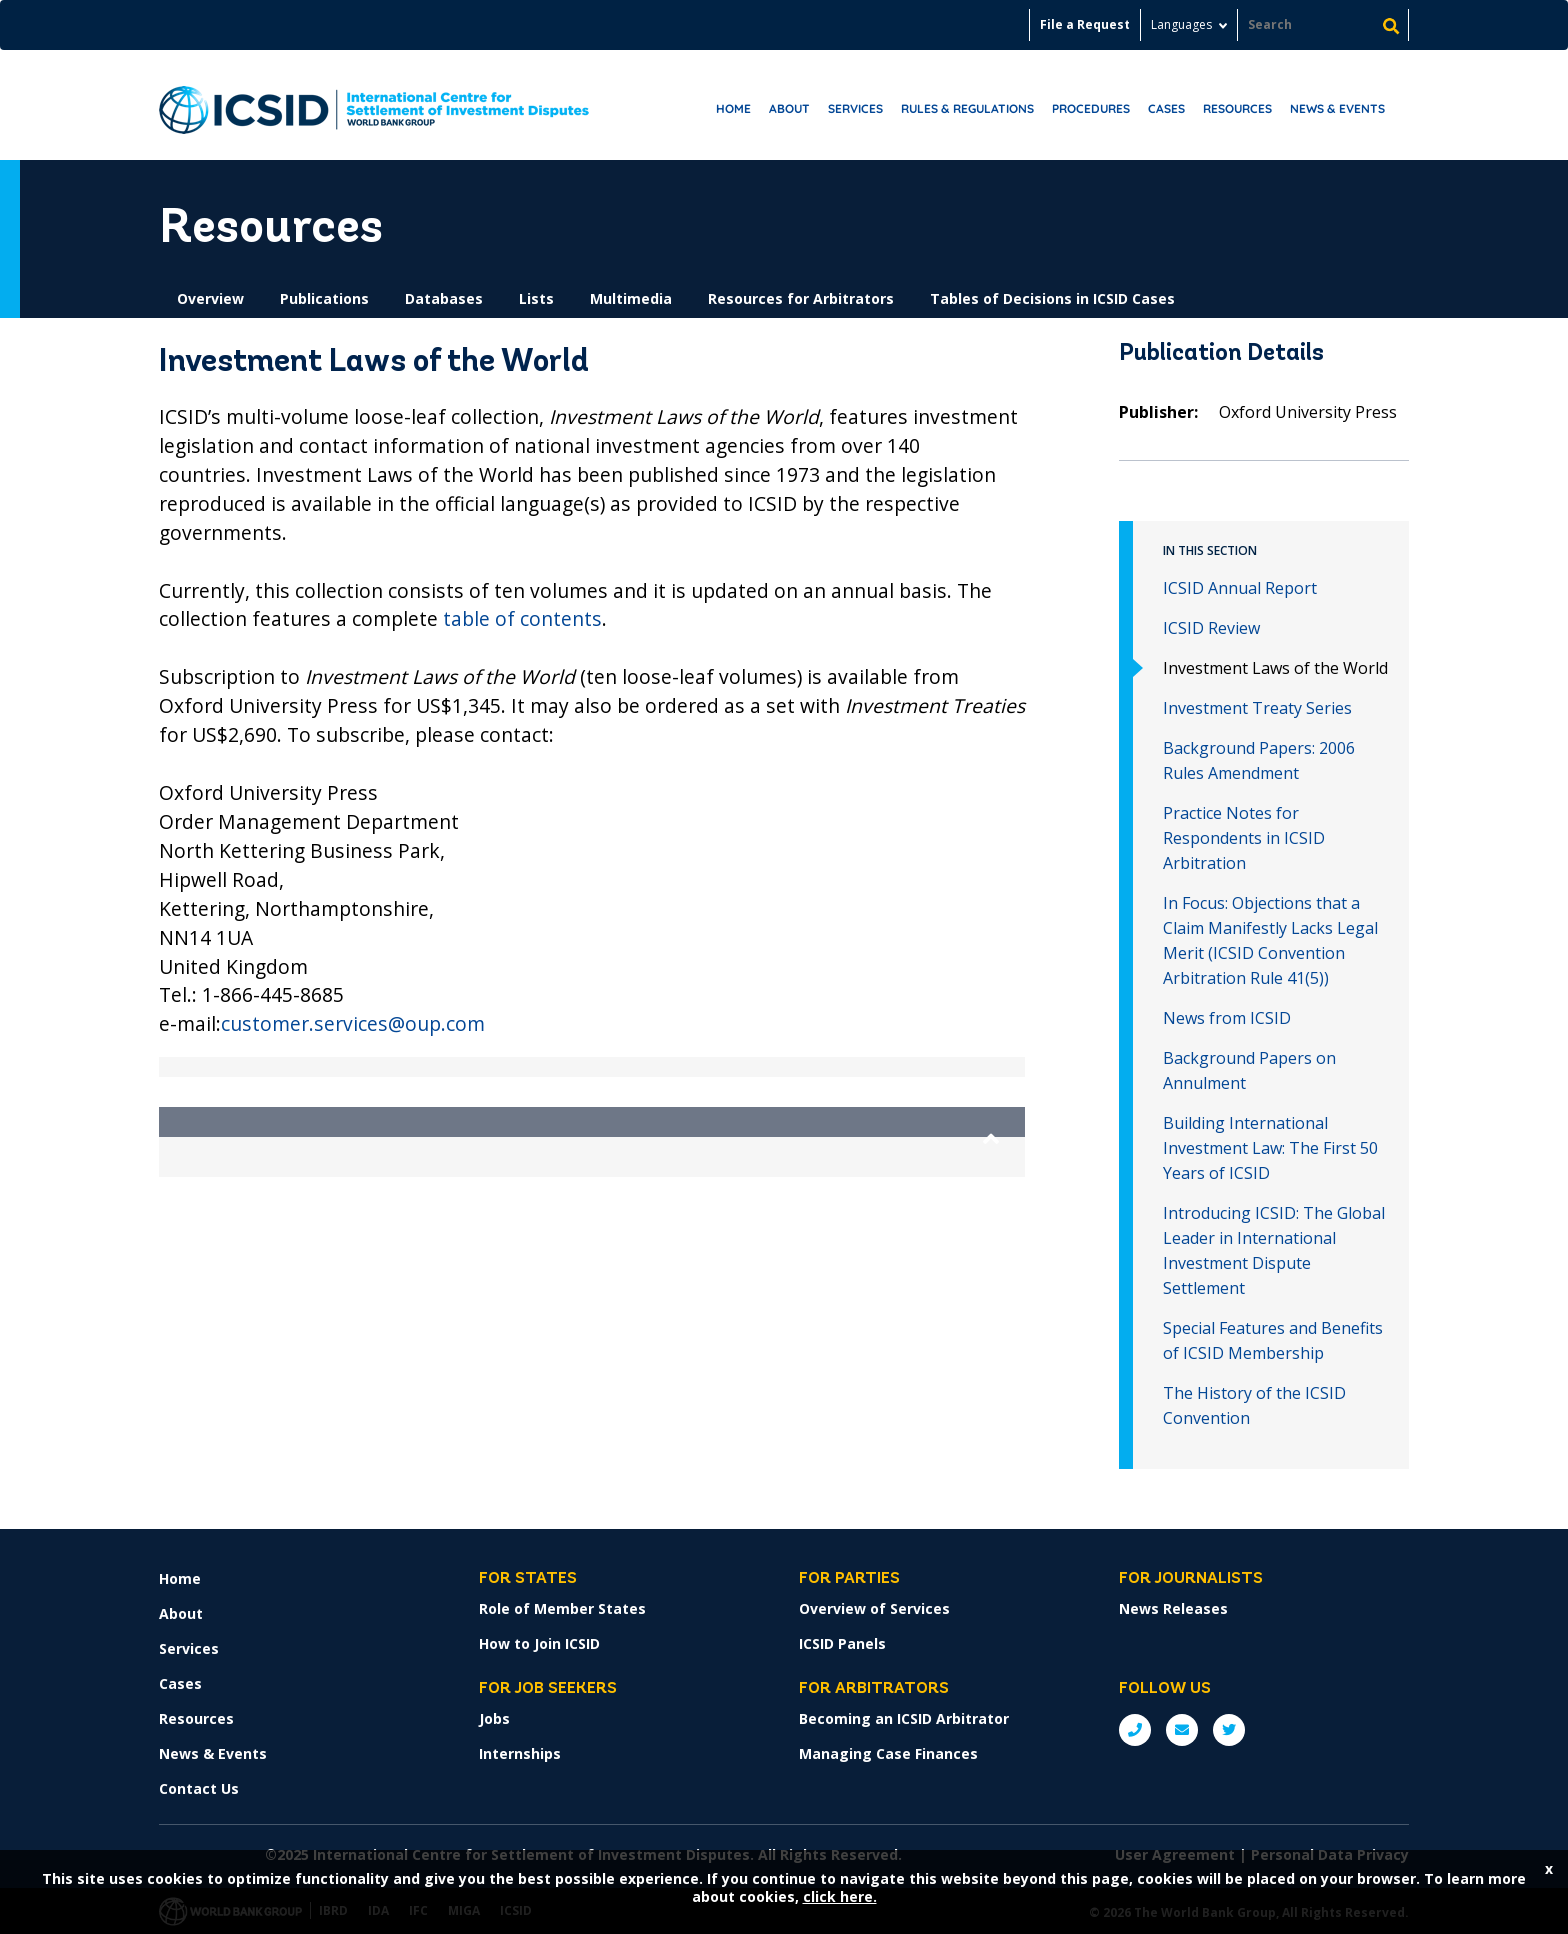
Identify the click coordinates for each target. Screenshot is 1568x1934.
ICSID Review (1211, 628)
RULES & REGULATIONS (967, 108)
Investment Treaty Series (1257, 708)
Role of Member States (562, 1608)
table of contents (522, 618)
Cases (1166, 108)
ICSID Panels (842, 1643)
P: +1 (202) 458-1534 (1135, 1730)
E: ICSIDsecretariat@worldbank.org (1182, 1730)
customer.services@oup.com (353, 1023)
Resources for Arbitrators (801, 298)
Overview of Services (874, 1608)
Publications (324, 298)
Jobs (494, 1718)
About (789, 108)
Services (855, 108)
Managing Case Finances (888, 1753)
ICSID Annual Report (1240, 588)
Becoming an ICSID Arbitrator (904, 1718)
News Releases (1173, 1608)
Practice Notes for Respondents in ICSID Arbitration (1244, 838)
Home (733, 108)
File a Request (1085, 24)
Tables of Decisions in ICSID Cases (1052, 298)
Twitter (1229, 1730)
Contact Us (199, 1788)
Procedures (1091, 108)
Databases (444, 298)
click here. (840, 1896)
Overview (210, 298)
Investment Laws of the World (1275, 668)
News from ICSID (1227, 1018)
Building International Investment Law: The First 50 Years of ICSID (1270, 1148)
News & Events (1337, 108)
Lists (536, 298)
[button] (592, 1122)
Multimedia (631, 298)
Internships (520, 1753)
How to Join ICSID (539, 1643)
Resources (1237, 108)
